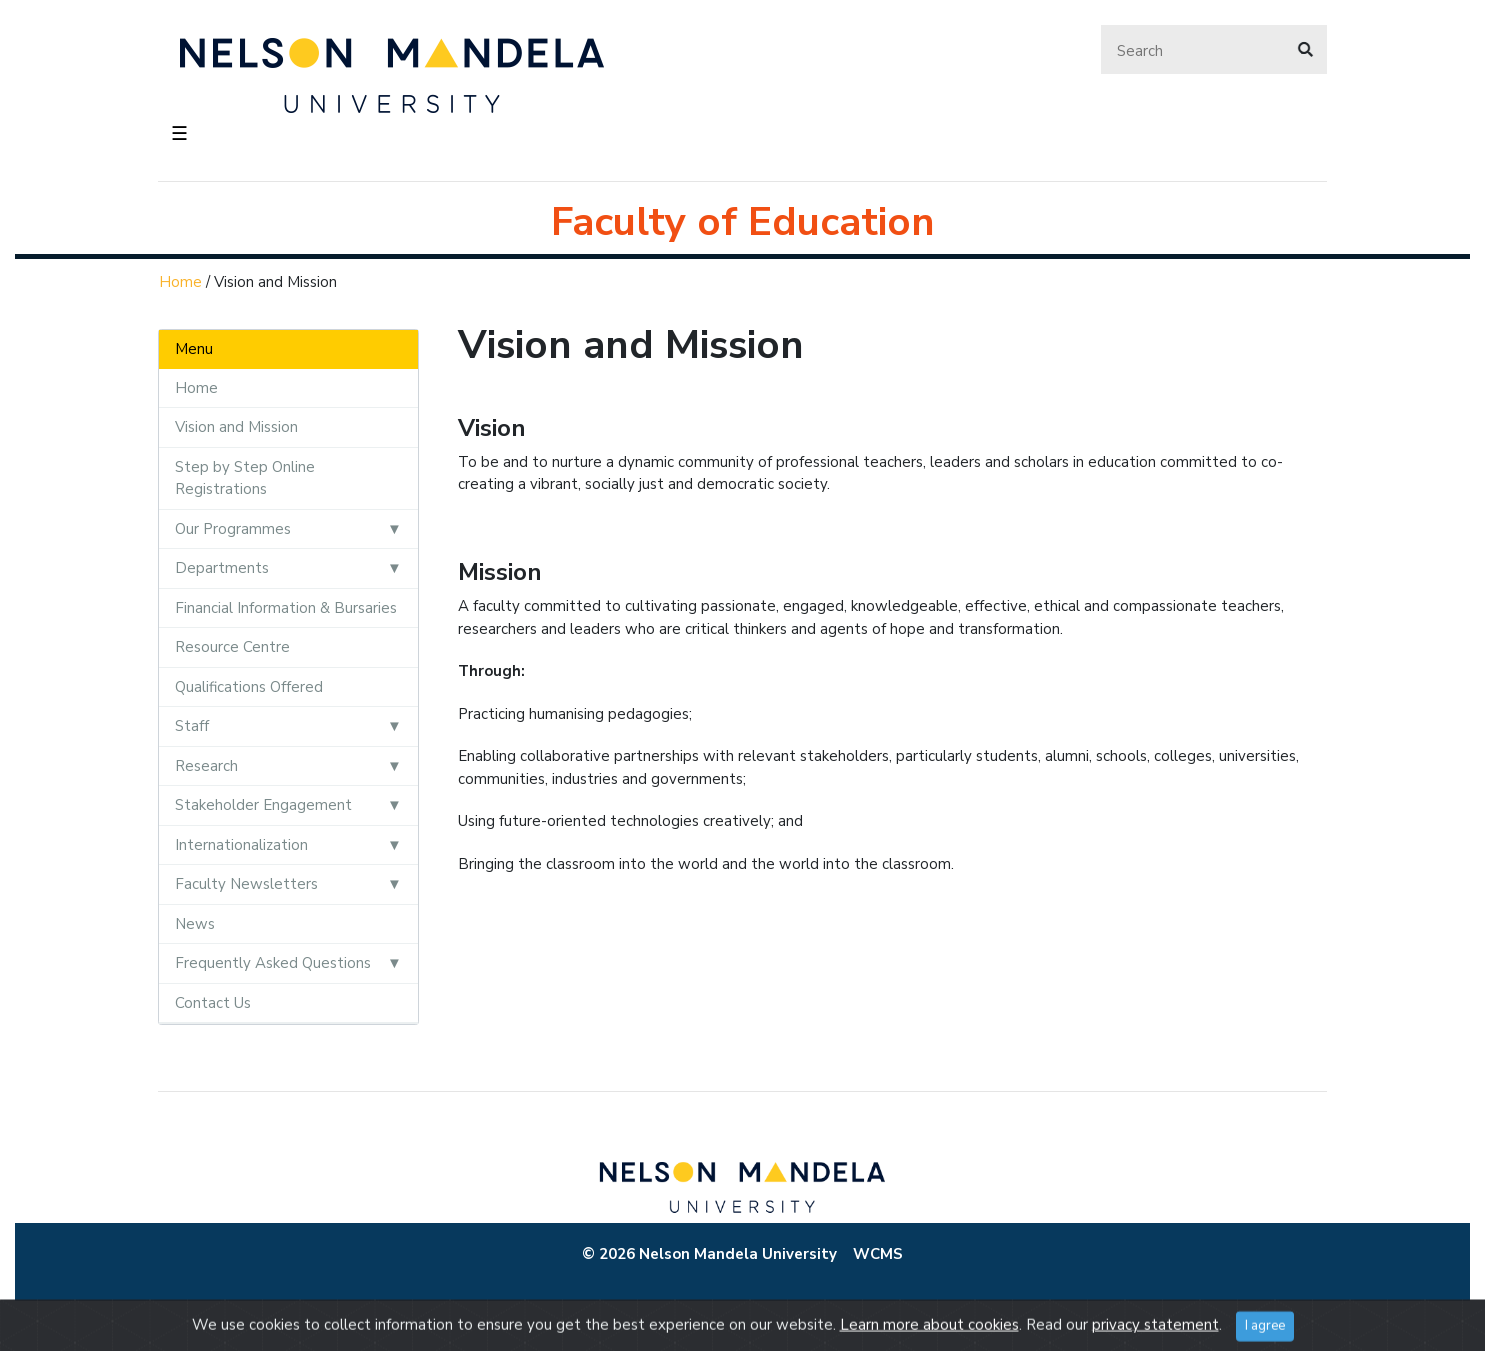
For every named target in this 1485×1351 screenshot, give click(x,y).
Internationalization (241, 845)
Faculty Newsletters (246, 884)
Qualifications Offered (249, 687)
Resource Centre (232, 647)
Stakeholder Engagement (263, 805)
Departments (222, 568)
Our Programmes (233, 529)
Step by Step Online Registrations (245, 478)
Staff (192, 726)
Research (206, 766)
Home (180, 282)
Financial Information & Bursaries (286, 608)
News (195, 924)
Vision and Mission (236, 427)
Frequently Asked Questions (273, 963)
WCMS (878, 1254)
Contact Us (213, 1003)
